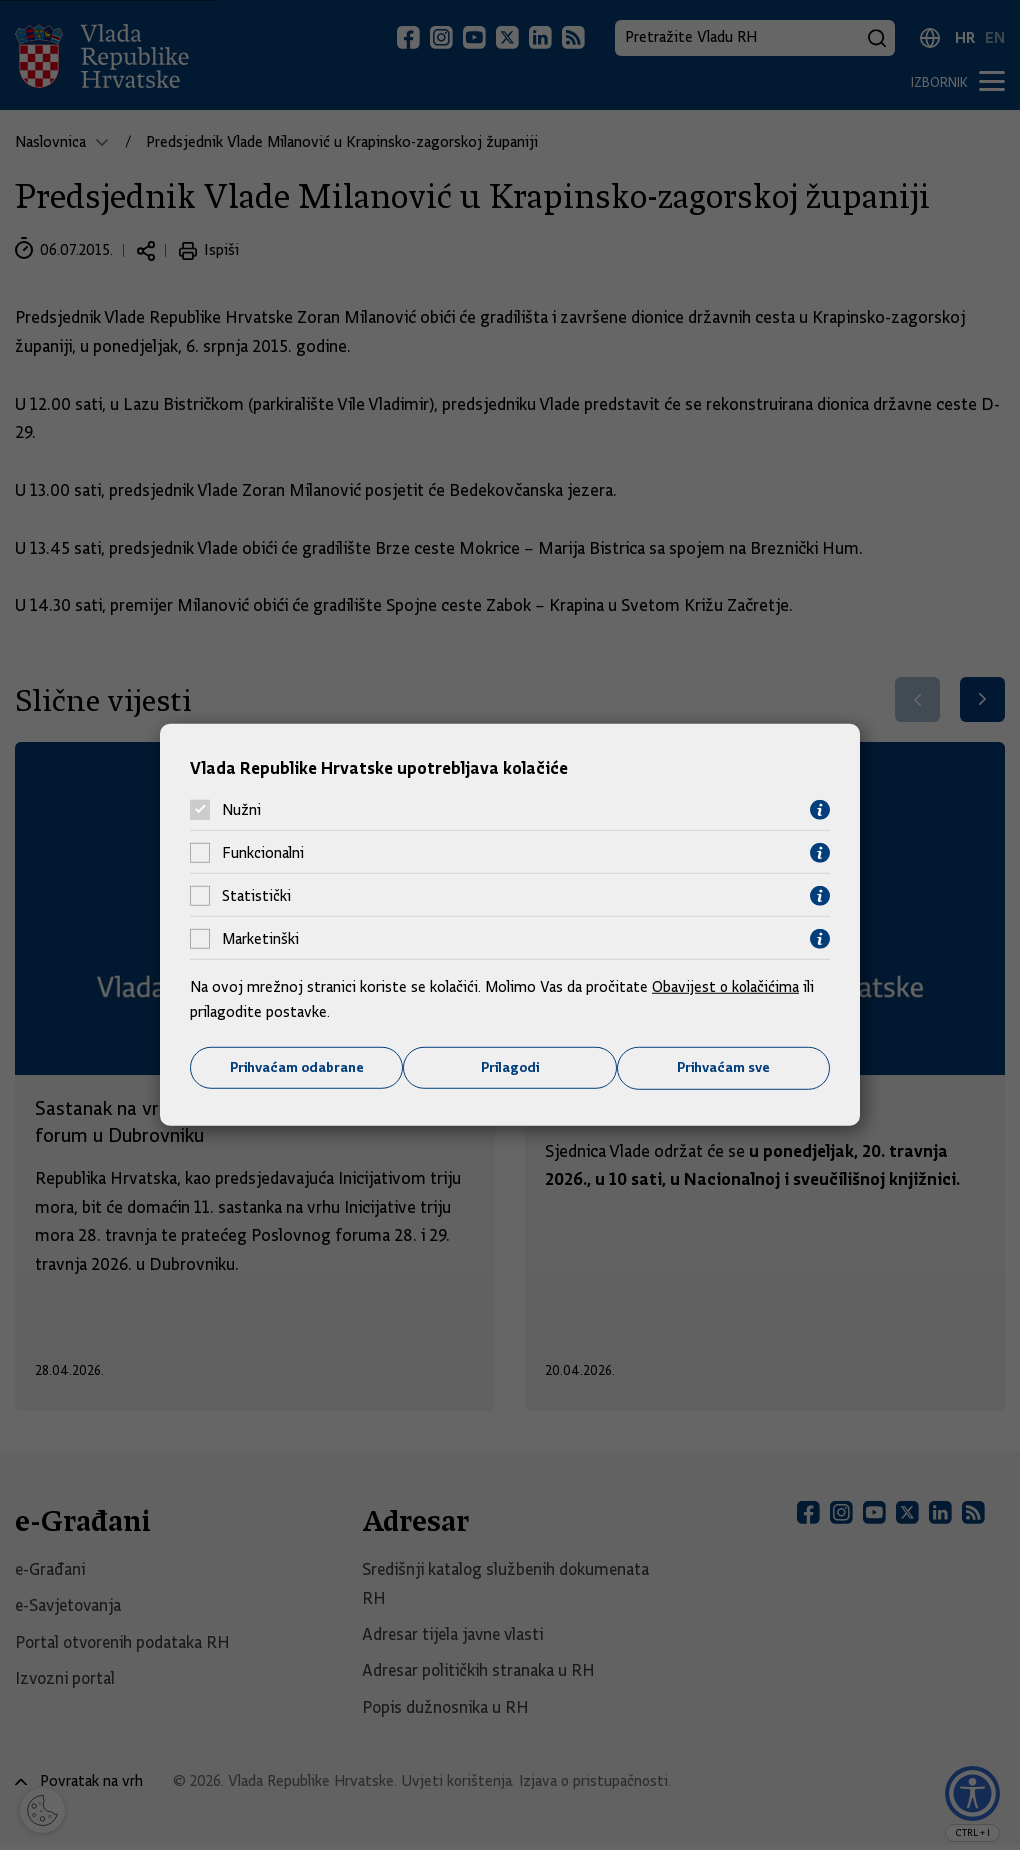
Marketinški (260, 939)
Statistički (256, 896)
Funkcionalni (263, 853)
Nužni (241, 810)
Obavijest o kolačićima (727, 986)
